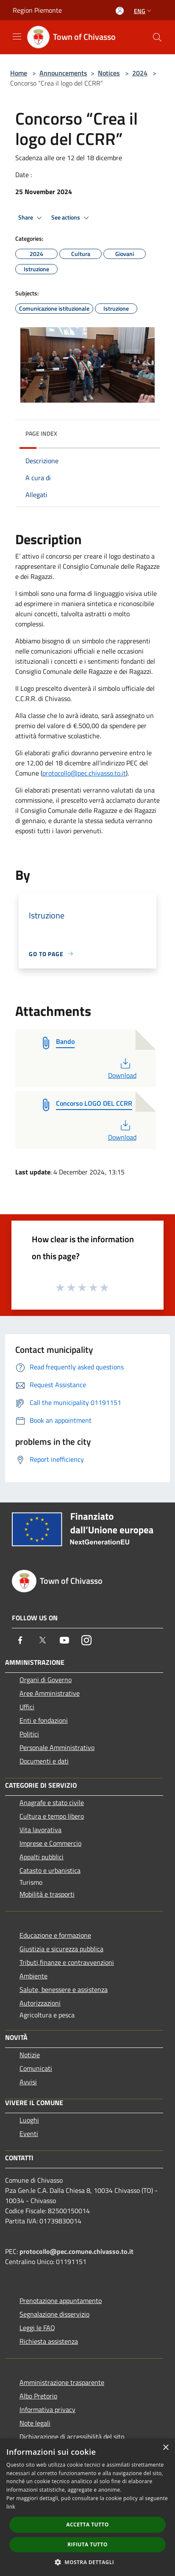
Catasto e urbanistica (50, 1870)
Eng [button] (143, 10)
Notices (109, 73)
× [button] (165, 2448)
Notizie (29, 2055)
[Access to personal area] (119, 11)
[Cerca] (157, 37)
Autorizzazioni (40, 2003)
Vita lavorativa (40, 1830)
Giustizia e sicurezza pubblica (61, 1949)
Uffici (26, 1707)
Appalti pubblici (41, 1857)
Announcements (63, 73)
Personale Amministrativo (56, 1747)
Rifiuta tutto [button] (87, 2544)
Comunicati (35, 2068)
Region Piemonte (37, 10)
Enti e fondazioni (43, 1720)
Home (18, 73)
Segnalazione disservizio (54, 2314)
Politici (29, 1734)
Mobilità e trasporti (47, 1894)
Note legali (34, 2423)
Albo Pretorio (38, 2396)
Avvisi (28, 2082)
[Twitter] (42, 1640)
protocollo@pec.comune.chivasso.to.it (76, 2251)
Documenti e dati (44, 1761)
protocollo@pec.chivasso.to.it (84, 773)
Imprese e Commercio (50, 1843)
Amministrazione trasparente (61, 2382)
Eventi (28, 2133)
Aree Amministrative (49, 1693)
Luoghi (29, 2120)
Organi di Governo (45, 1680)
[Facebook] (20, 1640)
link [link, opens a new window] (10, 2506)
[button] (87, 2562)
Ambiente (33, 1976)
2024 (139, 73)
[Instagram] (86, 1640)
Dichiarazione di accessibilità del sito (71, 2436)
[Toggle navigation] (17, 36)
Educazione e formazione (55, 1935)
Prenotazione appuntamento (60, 2300)
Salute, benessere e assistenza (63, 1989)
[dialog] (87, 2507)
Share (31, 218)
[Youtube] (64, 1640)
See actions (71, 218)
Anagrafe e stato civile (51, 1802)
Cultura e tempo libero (51, 1816)
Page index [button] (41, 433)
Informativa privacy (47, 2409)
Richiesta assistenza (48, 2341)
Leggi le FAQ (37, 2328)
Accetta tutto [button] (87, 2524)
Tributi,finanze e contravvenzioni (66, 1962)
